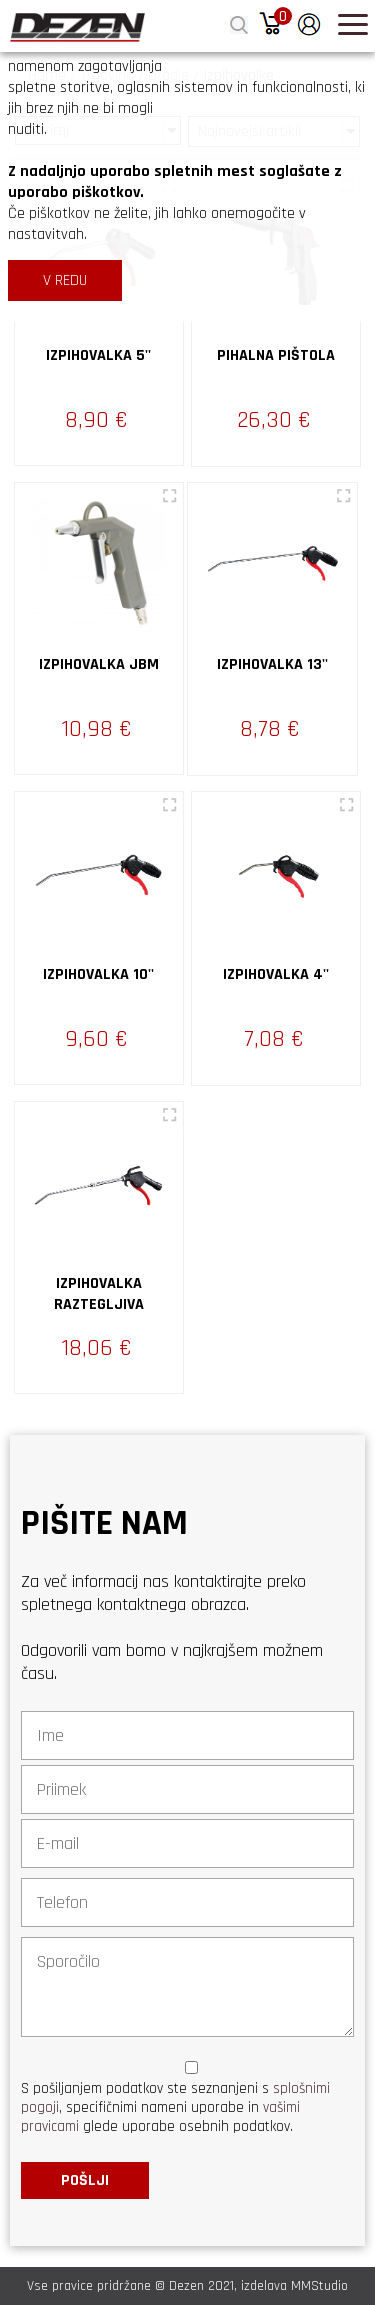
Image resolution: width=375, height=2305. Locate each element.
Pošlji (85, 2180)
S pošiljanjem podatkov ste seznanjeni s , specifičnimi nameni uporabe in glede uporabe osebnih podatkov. (175, 2107)
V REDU (65, 280)
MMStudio (319, 2286)
